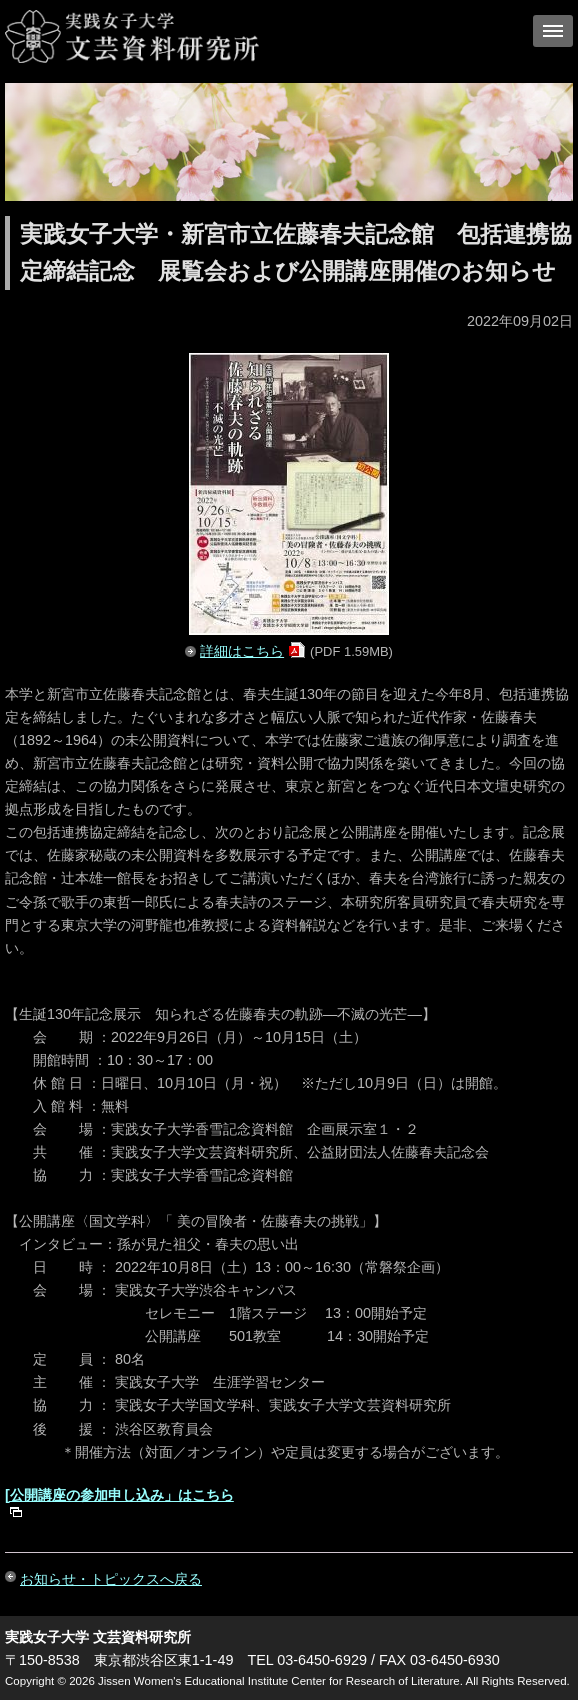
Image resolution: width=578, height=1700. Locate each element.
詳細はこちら (242, 651)
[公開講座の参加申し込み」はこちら (119, 1495)
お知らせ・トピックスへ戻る (111, 1579)
